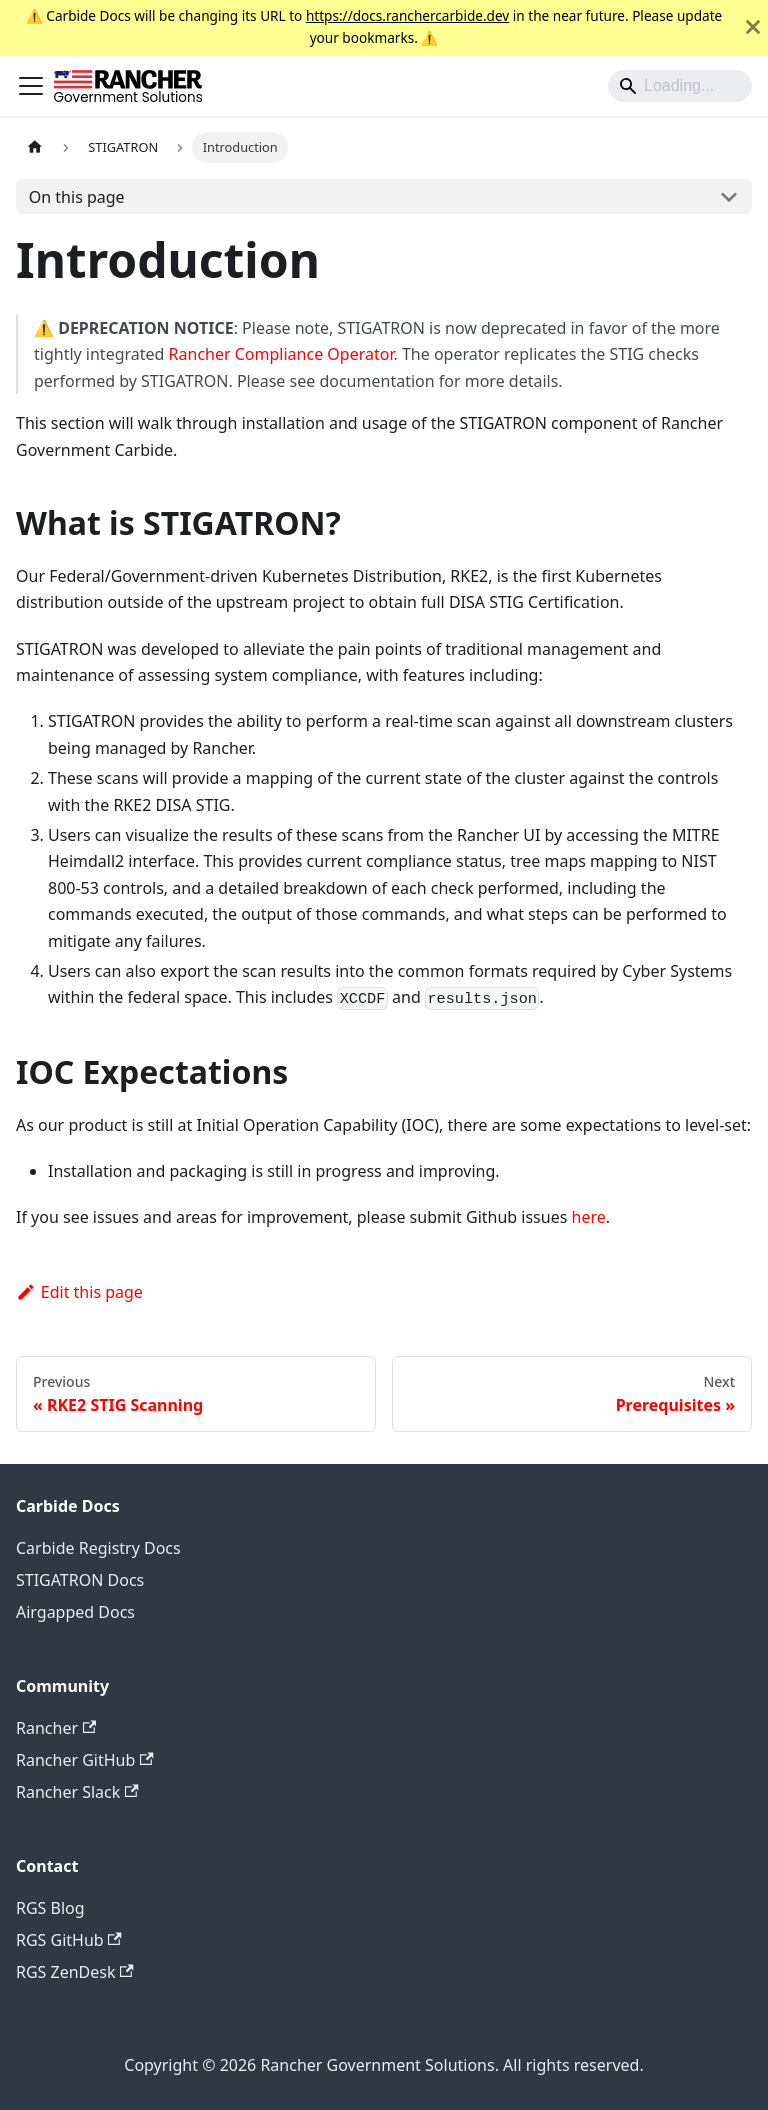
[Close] (753, 27)
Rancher (56, 1728)
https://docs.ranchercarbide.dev (407, 15)
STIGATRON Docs (80, 1580)
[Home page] (35, 147)
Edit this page (79, 1292)
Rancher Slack (77, 1792)
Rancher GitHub (85, 1760)
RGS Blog (50, 1908)
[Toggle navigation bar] (31, 86)
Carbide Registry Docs (98, 1548)
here (589, 1217)
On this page (77, 197)
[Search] (680, 86)
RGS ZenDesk (75, 1972)
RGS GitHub (69, 1940)
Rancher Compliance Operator (281, 354)
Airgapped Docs (75, 1612)
